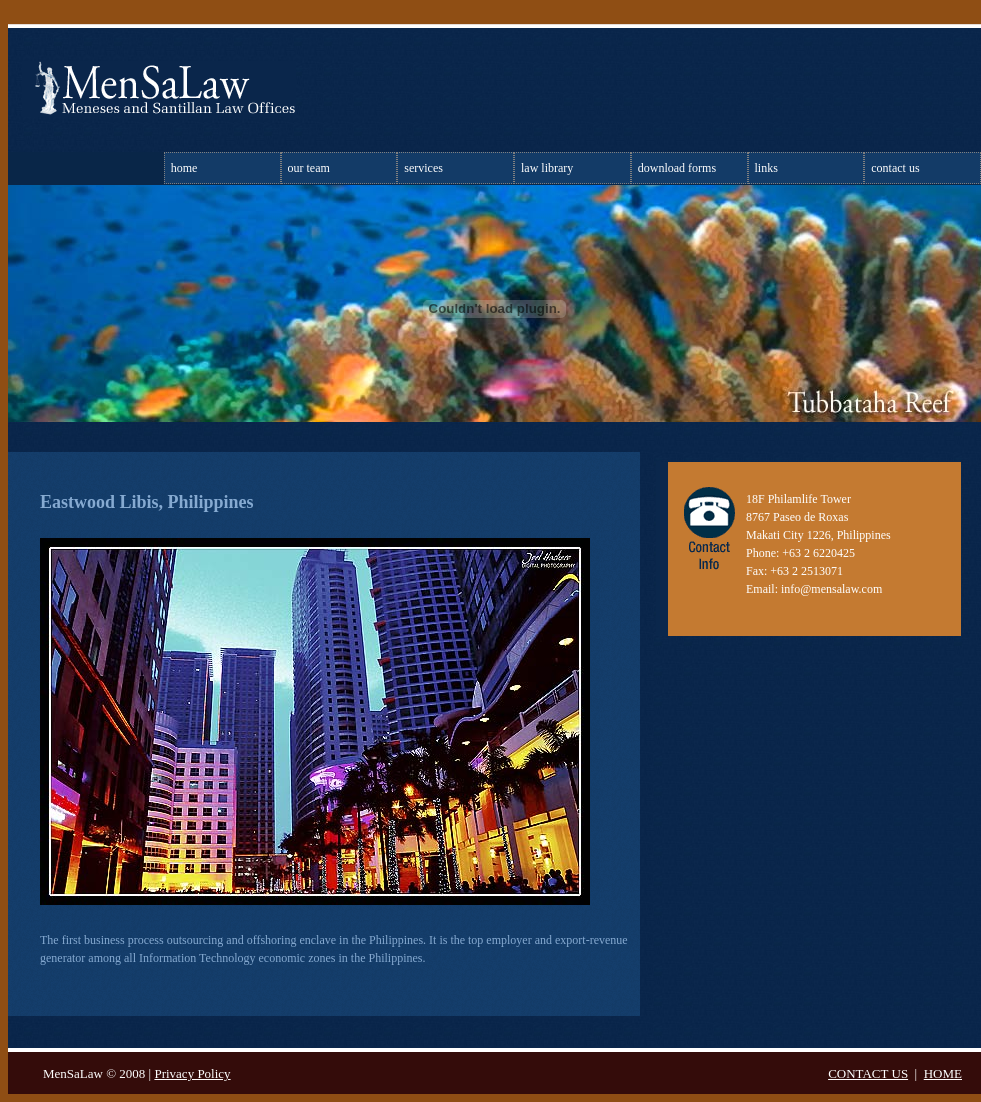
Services (423, 168)
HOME (943, 1073)
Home (184, 168)
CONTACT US (868, 1073)
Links (766, 168)
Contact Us (895, 168)
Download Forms (677, 168)
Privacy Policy (192, 1073)
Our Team (309, 168)
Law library (547, 168)
